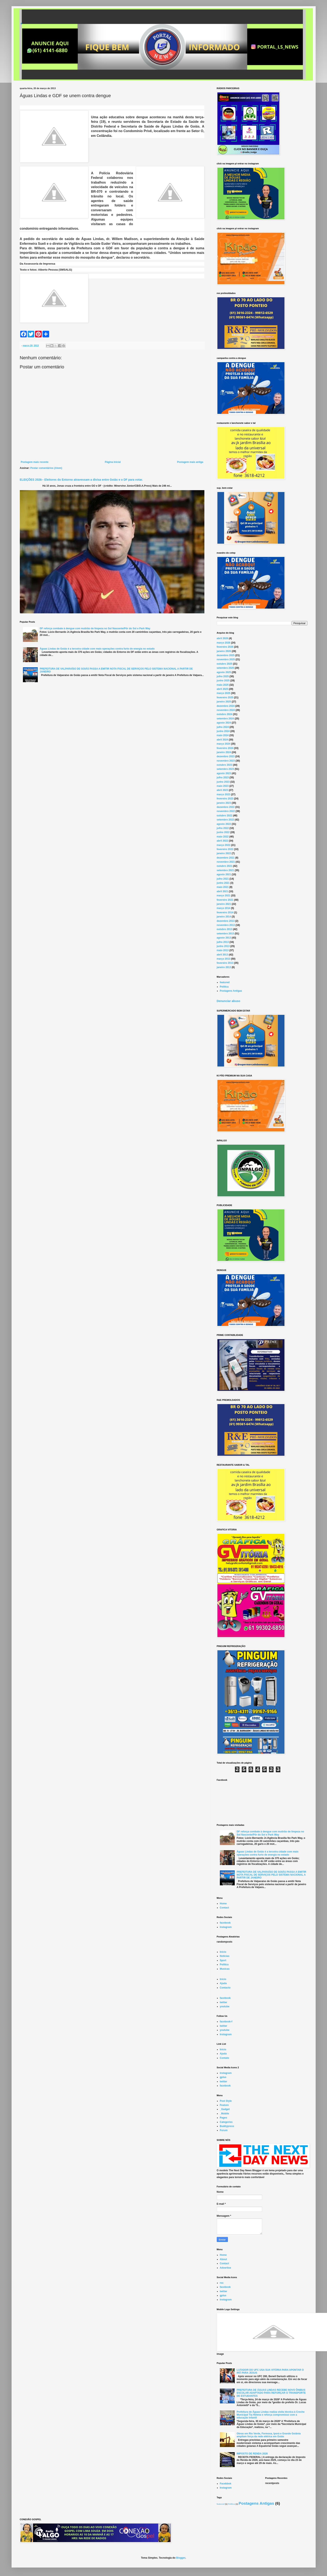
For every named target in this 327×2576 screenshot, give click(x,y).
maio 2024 (223, 735)
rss (222, 2282)
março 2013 (223, 958)
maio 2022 (223, 836)
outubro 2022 (224, 815)
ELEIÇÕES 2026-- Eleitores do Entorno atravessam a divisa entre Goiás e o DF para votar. (81, 479)
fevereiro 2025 (225, 697)
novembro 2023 (226, 760)
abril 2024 (222, 739)
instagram (226, 1927)
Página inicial (113, 462)
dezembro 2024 (226, 706)
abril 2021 (222, 891)
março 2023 (223, 794)
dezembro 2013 (226, 921)
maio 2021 (223, 887)
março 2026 (223, 642)
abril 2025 (222, 689)
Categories (226, 2122)
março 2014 (223, 908)
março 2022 (223, 845)
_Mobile (224, 2113)
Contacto (225, 1987)
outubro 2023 (224, 764)
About (223, 2259)
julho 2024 (223, 727)
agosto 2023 (224, 773)
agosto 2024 (224, 722)
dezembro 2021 (226, 857)
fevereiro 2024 (225, 748)
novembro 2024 (226, 710)
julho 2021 (223, 878)
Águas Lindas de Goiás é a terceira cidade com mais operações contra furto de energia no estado (97, 648)
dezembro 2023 (226, 756)
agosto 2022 (224, 824)
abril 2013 (222, 954)
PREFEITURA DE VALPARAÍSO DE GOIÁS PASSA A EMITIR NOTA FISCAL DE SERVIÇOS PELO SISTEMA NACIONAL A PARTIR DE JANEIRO (271, 1874)
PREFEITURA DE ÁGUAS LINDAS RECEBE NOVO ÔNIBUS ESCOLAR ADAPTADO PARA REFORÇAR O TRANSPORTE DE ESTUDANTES (271, 2393)
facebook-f (226, 2021)
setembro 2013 (225, 933)
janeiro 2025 (224, 701)
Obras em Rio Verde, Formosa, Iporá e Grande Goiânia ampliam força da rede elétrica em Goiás (269, 2435)
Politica (224, 1964)
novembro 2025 (226, 659)
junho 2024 (223, 731)
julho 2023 (223, 777)
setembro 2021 (225, 870)
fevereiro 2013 (225, 962)
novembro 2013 (226, 925)
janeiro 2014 (224, 916)
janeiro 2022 (224, 853)
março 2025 (223, 693)
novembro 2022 (226, 811)
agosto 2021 (224, 874)
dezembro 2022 (226, 807)
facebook (225, 1922)
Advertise (225, 2267)
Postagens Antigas (231, 990)
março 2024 (223, 743)
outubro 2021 (224, 866)
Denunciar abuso (228, 1001)
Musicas (225, 1968)
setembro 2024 (225, 718)
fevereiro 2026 (225, 646)
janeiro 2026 (224, 651)
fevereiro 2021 (225, 899)
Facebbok (225, 2483)
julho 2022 (223, 828)
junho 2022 (223, 832)
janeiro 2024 (224, 752)
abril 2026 (222, 638)
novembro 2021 (226, 861)
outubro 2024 (224, 714)
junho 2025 (223, 680)
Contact (224, 1907)
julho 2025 (223, 676)
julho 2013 (223, 942)
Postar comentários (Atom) (46, 468)
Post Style (226, 2100)
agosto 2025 (224, 672)
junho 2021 (223, 882)
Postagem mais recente (35, 462)
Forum (223, 2130)
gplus (223, 2077)
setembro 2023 (225, 769)
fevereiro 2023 (225, 798)
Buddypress (227, 2126)
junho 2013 (223, 946)
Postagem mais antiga (190, 462)
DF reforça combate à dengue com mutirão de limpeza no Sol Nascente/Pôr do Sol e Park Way (95, 628)
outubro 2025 (224, 663)
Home (223, 1903)
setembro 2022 (225, 819)
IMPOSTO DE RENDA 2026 (252, 2453)
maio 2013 (223, 950)
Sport (223, 1960)
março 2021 (223, 895)
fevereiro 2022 (225, 849)
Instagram (226, 2487)
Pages (223, 2117)
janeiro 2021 (224, 904)
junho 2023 (223, 781)
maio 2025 (223, 684)
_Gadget (225, 2109)
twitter (223, 2002)
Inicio (223, 1951)
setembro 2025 (225, 667)
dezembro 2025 (226, 655)
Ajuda (223, 1983)
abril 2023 (222, 790)
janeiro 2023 (224, 802)
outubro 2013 (224, 929)
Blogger (180, 2557)
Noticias (225, 1956)
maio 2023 (223, 786)
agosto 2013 (224, 937)
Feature (224, 2105)
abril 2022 (222, 840)
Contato (224, 2058)
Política (224, 986)
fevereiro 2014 (225, 912)
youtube (225, 2006)
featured (225, 982)
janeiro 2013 (224, 967)
